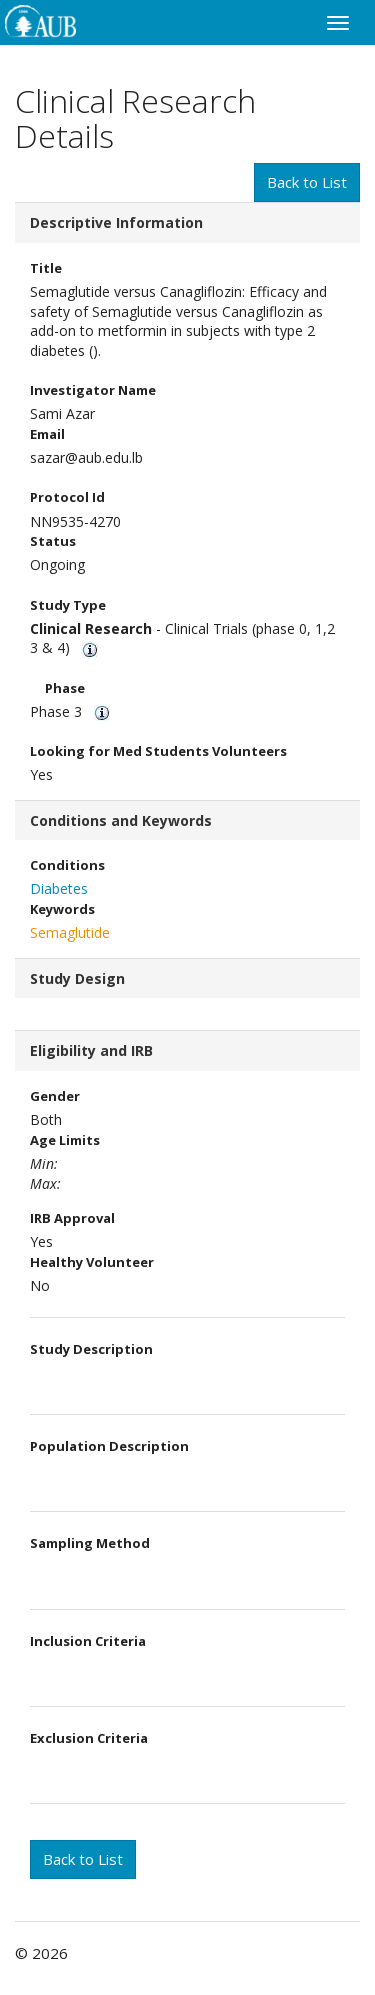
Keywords (62, 909)
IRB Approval (72, 1218)
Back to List (307, 182)
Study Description (91, 1349)
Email (47, 434)
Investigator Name (93, 390)
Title (46, 268)
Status (53, 541)
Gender (55, 1096)
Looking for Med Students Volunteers (158, 751)
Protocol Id (67, 497)
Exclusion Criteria (89, 1738)
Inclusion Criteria (88, 1641)
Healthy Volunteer (92, 1262)
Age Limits (69, 1140)
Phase (65, 688)
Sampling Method (90, 1543)
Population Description (109, 1446)
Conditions (67, 865)
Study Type (68, 605)
